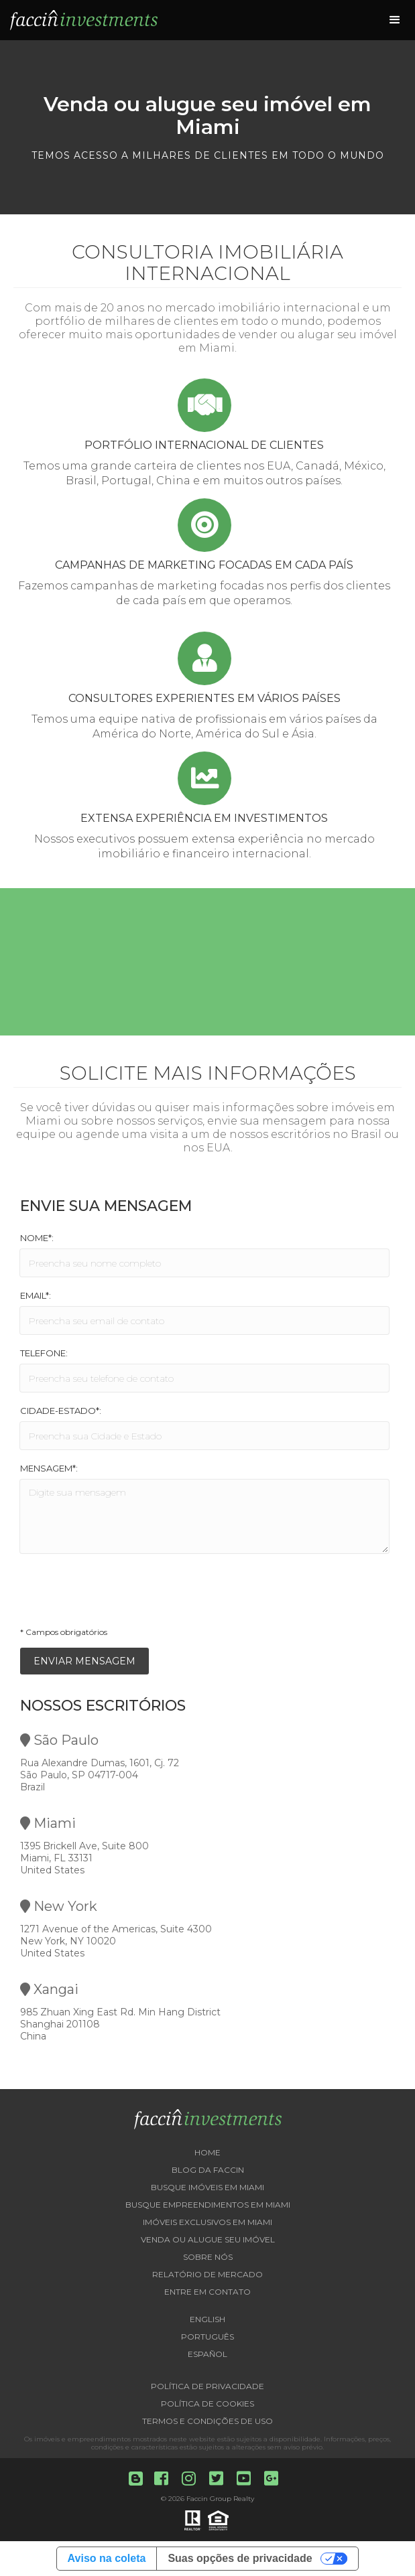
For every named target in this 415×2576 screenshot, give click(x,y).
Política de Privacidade (207, 2386)
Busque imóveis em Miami (207, 2187)
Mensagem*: (49, 1468)
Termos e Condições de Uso (207, 2421)
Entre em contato (207, 2292)
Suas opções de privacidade (240, 2558)
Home (207, 2152)
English (207, 2319)
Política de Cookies (207, 2404)
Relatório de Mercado (207, 2274)
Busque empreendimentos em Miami (207, 2205)
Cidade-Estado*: (60, 1410)
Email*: (35, 1295)
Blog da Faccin (208, 2170)
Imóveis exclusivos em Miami (207, 2222)
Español (207, 2354)
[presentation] (122, 1594)
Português (207, 2337)
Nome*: (37, 1237)
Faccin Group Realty (220, 2498)
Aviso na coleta (107, 2558)
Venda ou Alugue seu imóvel (208, 2239)
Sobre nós (208, 2257)
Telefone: (44, 1353)
